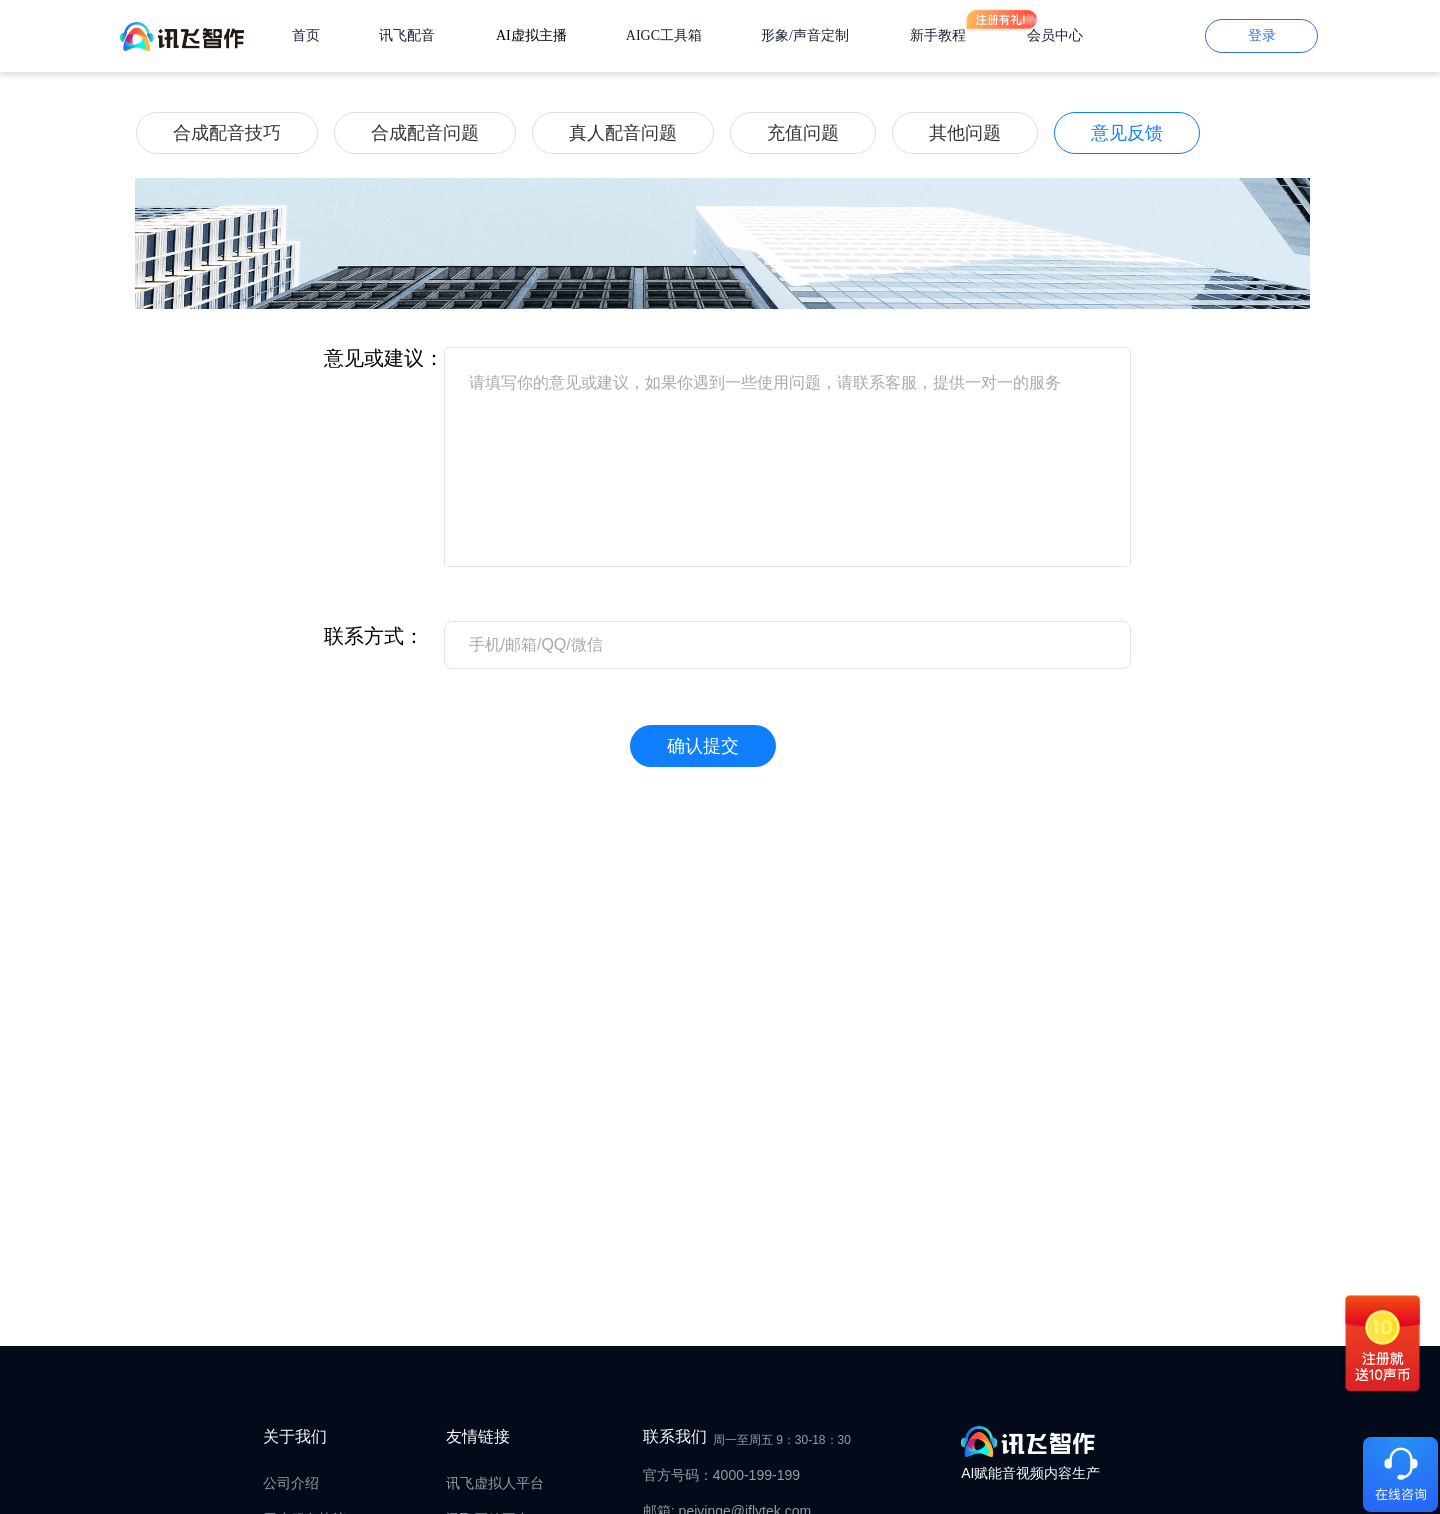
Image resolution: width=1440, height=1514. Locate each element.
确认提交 (703, 746)
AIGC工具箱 (664, 35)
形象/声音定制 (805, 35)
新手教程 (938, 35)
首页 (306, 35)
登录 (1262, 35)
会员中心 (1055, 35)
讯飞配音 (407, 35)
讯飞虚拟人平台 (495, 1483)
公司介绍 (291, 1483)
